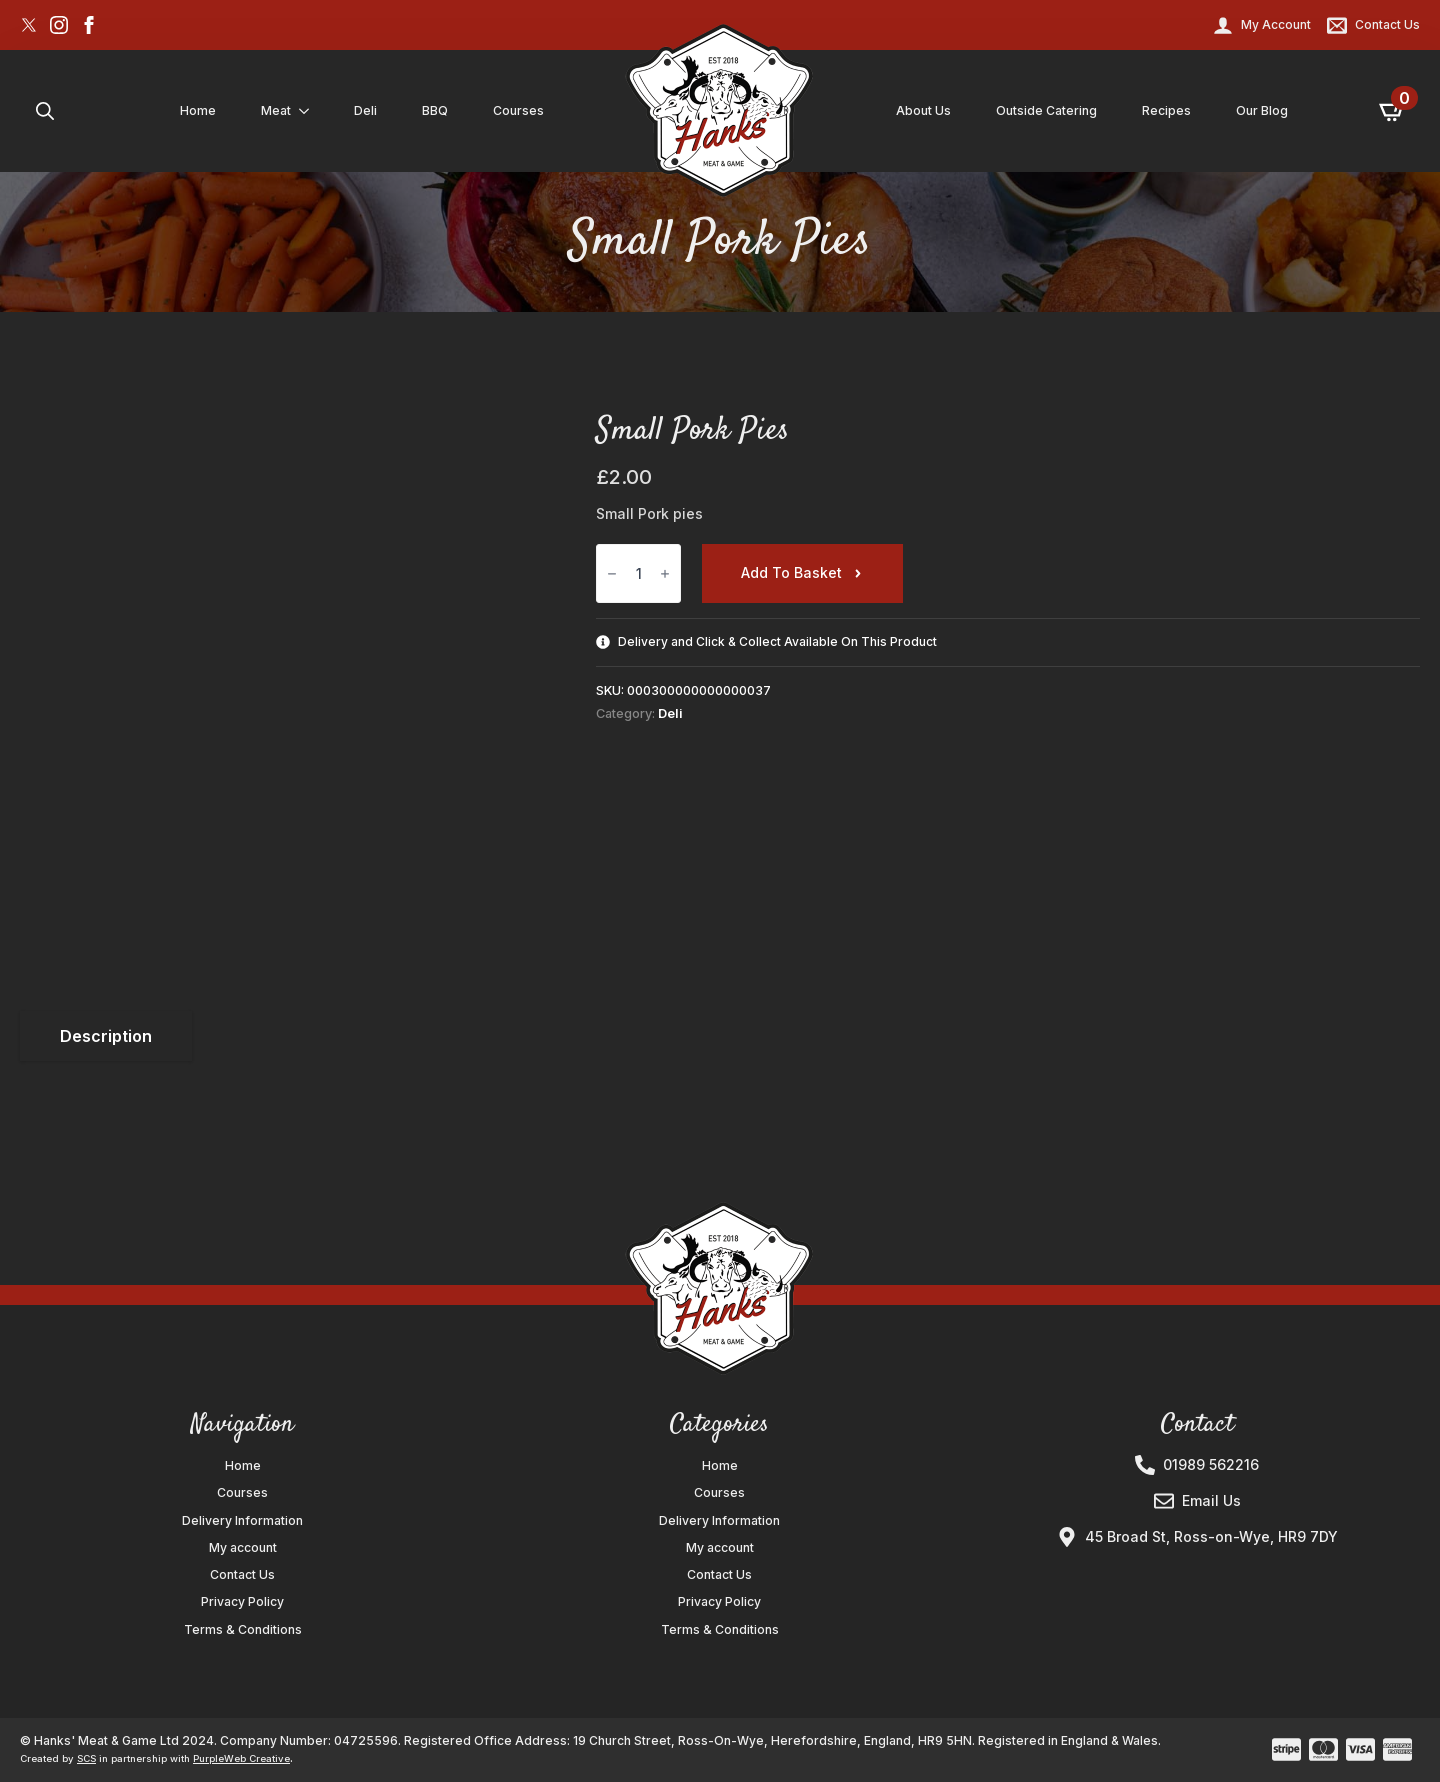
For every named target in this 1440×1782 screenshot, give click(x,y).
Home (198, 110)
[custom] (29, 25)
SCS (86, 1758)
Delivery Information (242, 1521)
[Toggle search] (45, 111)
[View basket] (1393, 111)
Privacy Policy (242, 1602)
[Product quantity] (638, 573)
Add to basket (791, 572)
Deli (365, 110)
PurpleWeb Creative (241, 1758)
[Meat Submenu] (307, 111)
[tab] (106, 1036)
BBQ (435, 110)
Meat (276, 110)
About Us (923, 110)
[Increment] (665, 573)
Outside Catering (1046, 110)
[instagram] (59, 25)
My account (243, 1548)
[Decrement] (612, 573)
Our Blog (1262, 110)
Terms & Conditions (243, 1630)
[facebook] (89, 25)
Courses (518, 110)
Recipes (1166, 110)
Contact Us (242, 1575)
